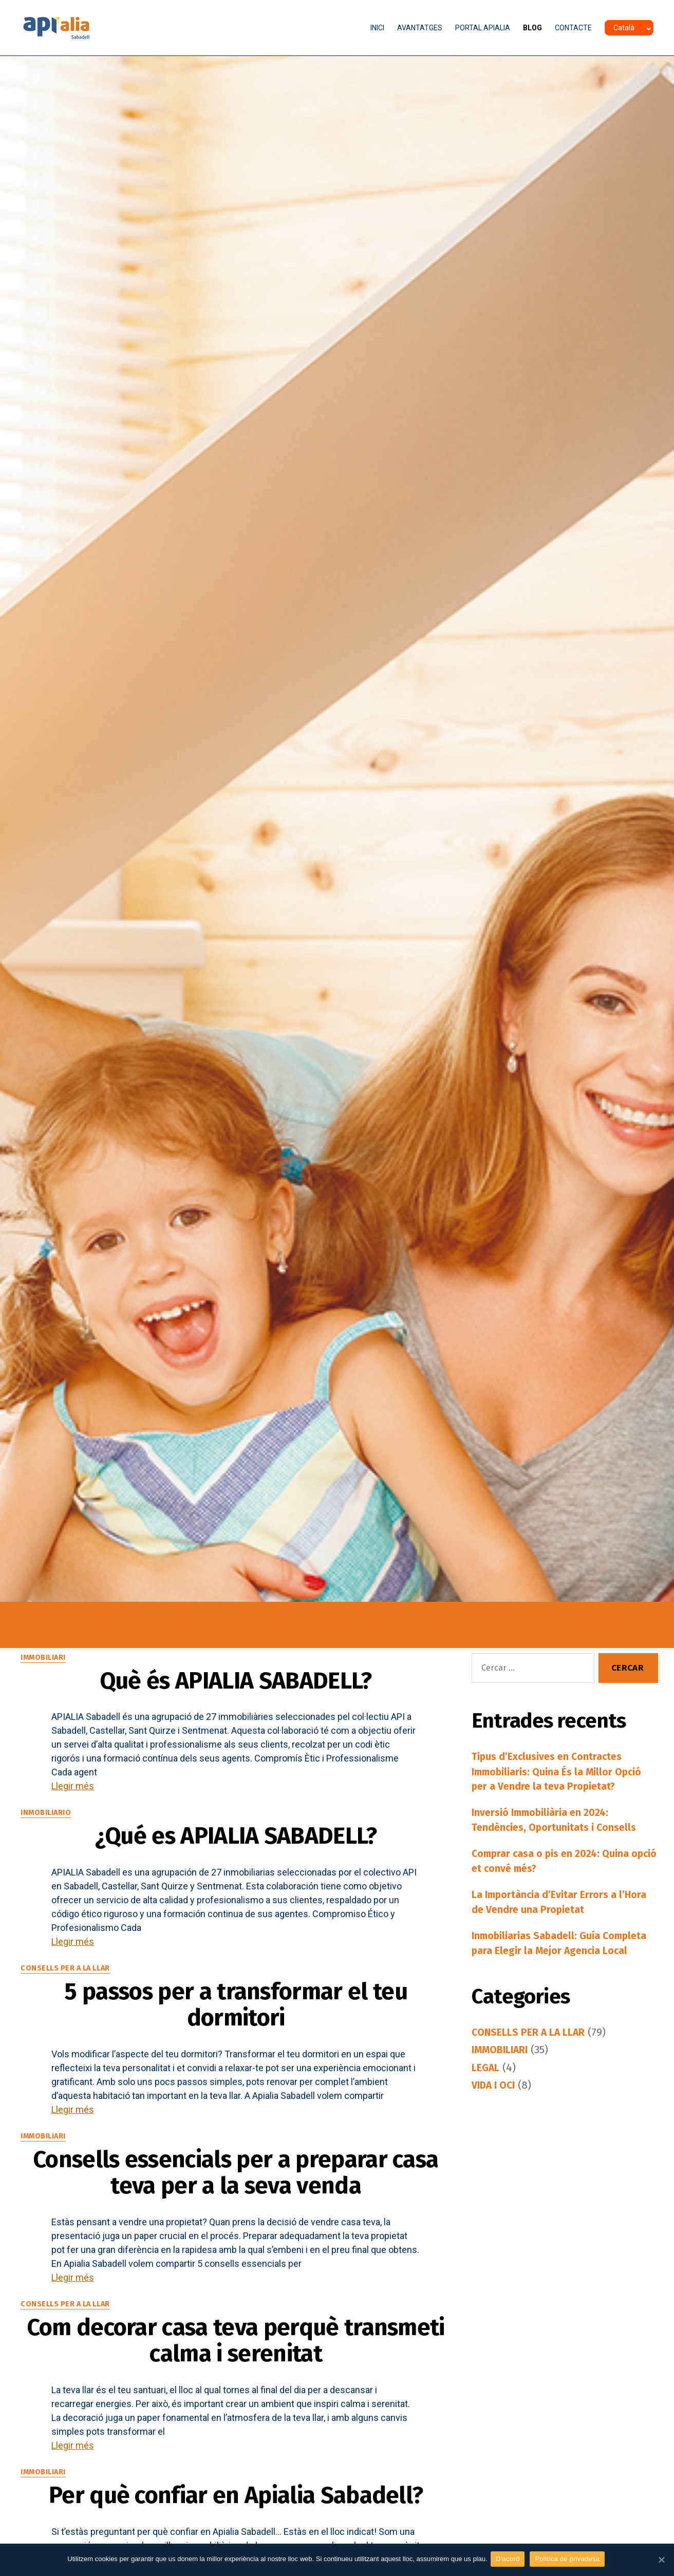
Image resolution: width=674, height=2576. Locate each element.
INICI (377, 28)
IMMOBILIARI (44, 1657)
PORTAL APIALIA (482, 28)
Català (623, 28)
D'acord (509, 2560)
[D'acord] (661, 2560)
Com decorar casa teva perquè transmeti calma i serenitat (236, 2475)
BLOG (532, 28)
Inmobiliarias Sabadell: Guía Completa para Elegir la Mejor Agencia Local (544, 1959)
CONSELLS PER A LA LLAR (68, 1991)
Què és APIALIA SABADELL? (236, 1686)
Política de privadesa (569, 2560)
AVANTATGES (419, 28)
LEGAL (486, 2092)
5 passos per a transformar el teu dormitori (236, 2038)
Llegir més (72, 1797)
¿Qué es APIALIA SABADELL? (236, 1853)
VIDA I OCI (495, 2110)
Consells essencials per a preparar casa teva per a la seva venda (236, 2247)
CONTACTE (573, 28)
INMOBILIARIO (47, 1824)
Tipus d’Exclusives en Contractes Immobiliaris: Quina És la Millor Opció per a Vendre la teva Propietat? (562, 1772)
